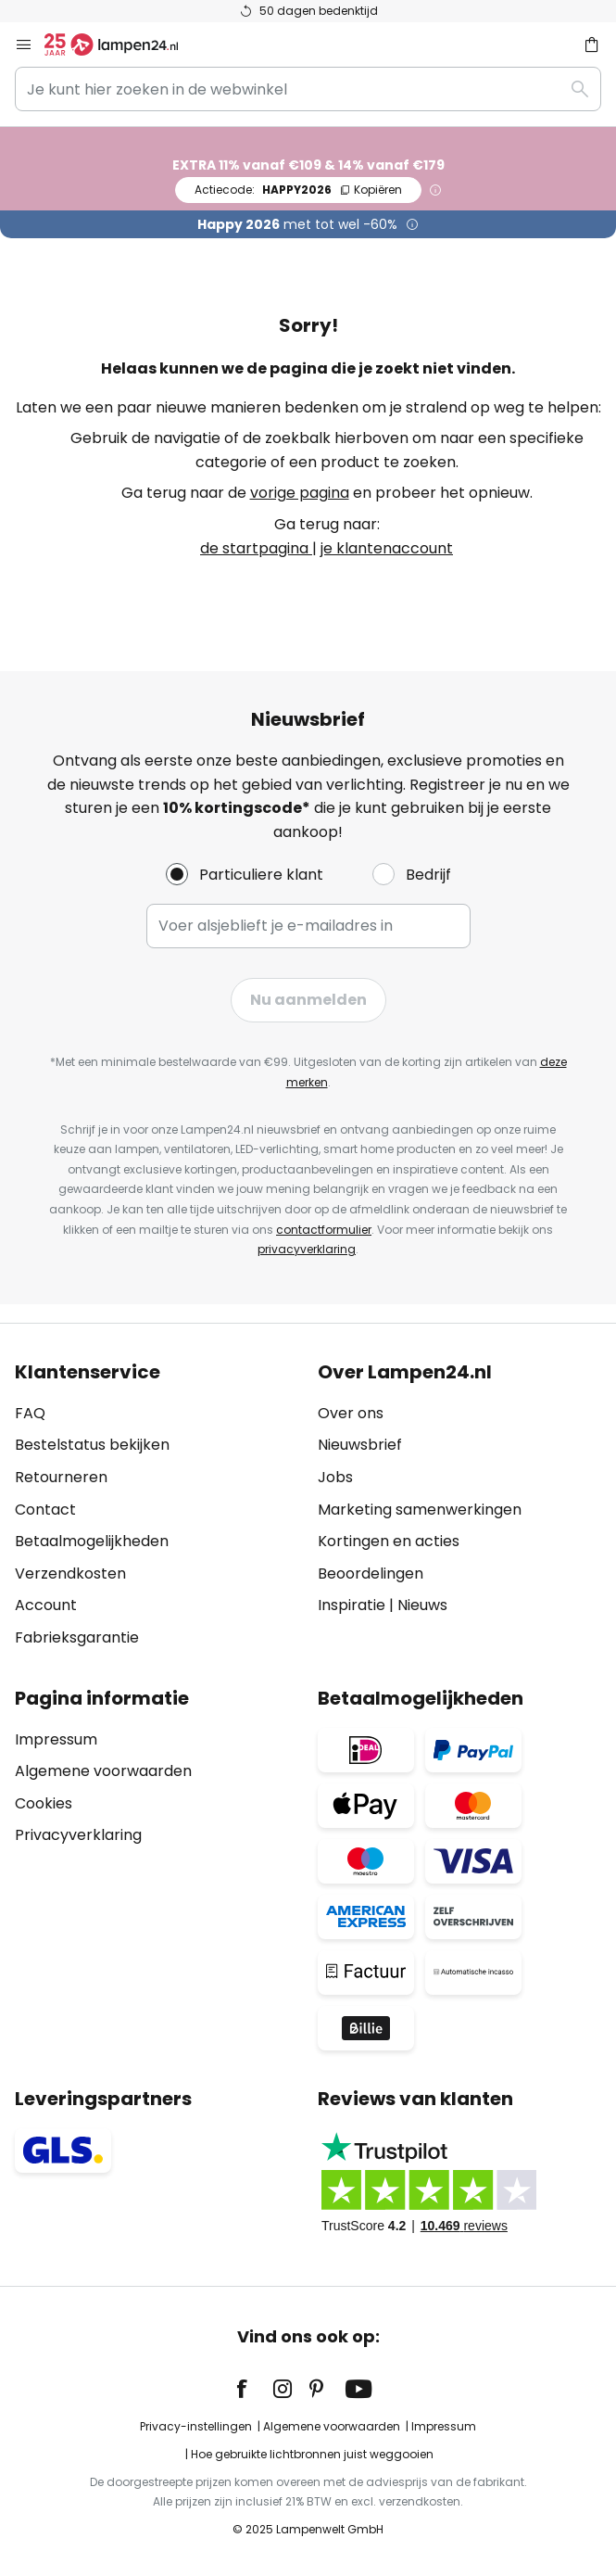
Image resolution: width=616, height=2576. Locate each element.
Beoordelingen (370, 1573)
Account (46, 1605)
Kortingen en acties (388, 1541)
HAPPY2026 (298, 189)
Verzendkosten (70, 1573)
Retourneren (61, 1477)
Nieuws (422, 1605)
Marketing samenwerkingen (420, 1509)
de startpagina (256, 548)
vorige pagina (299, 492)
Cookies (43, 1803)
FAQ (30, 1413)
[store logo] (122, 44)
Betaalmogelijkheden (92, 1541)
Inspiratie (351, 1605)
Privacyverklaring (78, 1835)
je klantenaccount (387, 548)
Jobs (335, 1477)
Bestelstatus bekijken (92, 1444)
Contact (45, 1509)
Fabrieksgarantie (77, 1637)
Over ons (350, 1413)
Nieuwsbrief (360, 1444)
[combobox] (308, 89)
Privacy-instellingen (196, 2426)
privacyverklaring (307, 1249)
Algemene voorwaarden (103, 1771)
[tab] (157, 1505)
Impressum (56, 1739)
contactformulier (323, 1229)
